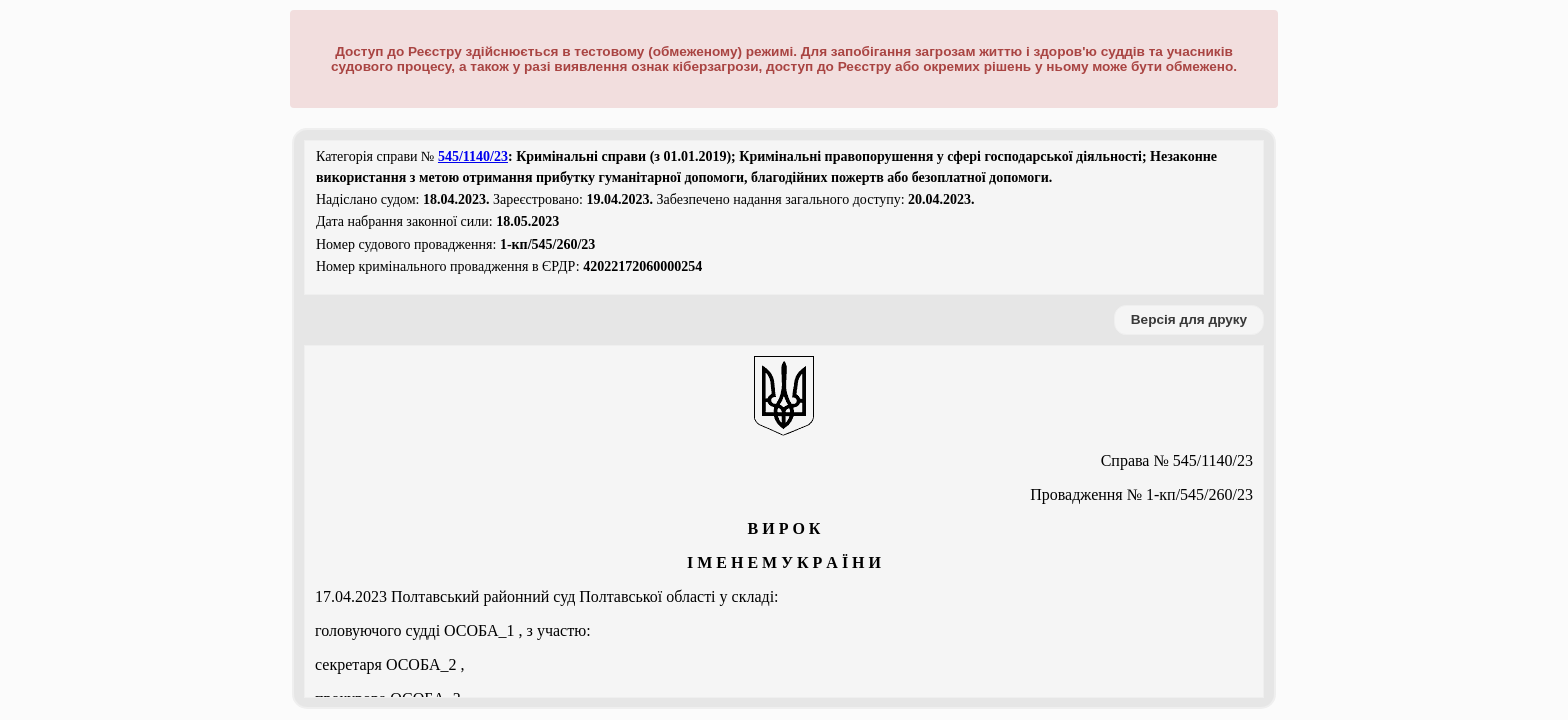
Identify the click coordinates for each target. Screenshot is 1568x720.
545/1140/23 (473, 156)
